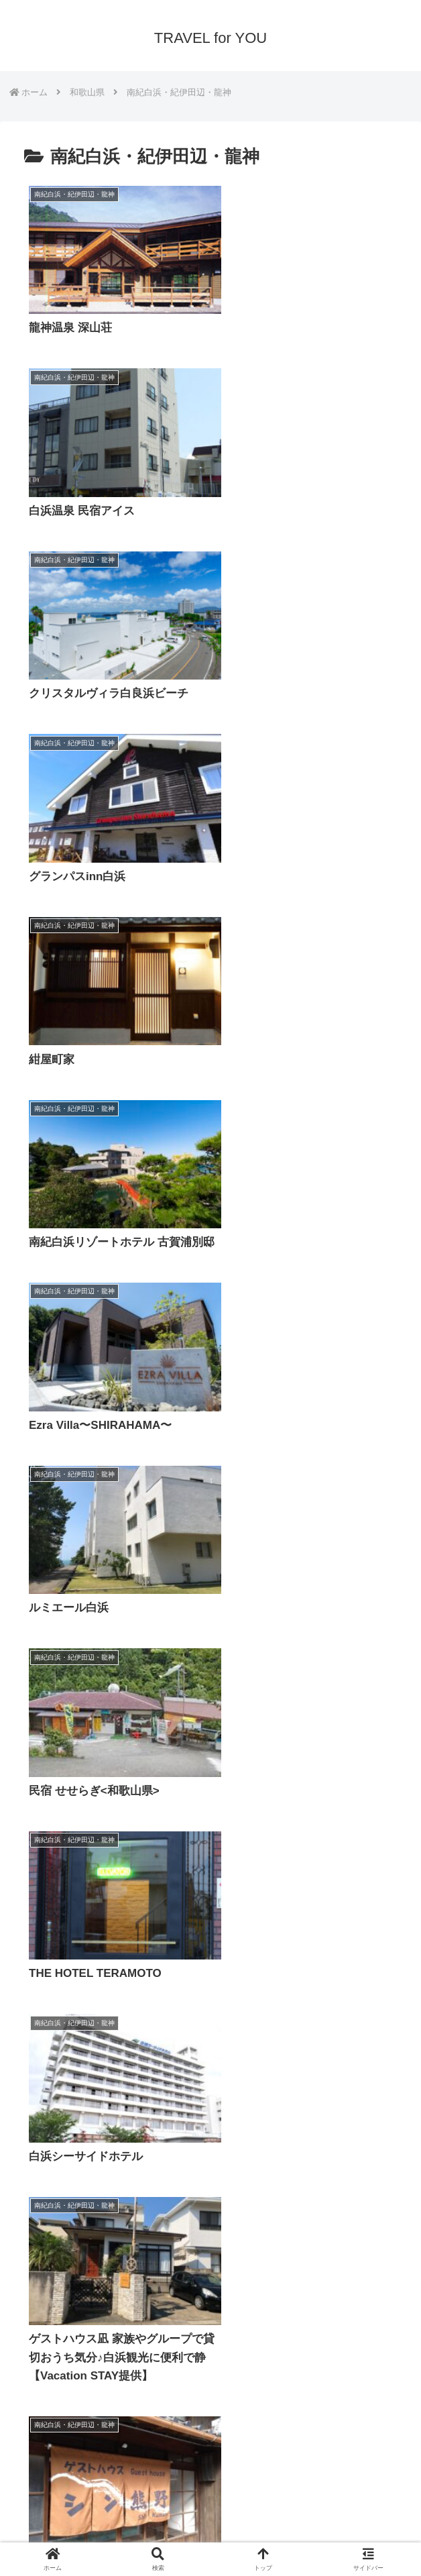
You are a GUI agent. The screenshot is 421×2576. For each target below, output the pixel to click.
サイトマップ (313, 2532)
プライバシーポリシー (108, 2532)
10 (247, 2406)
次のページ (211, 2355)
